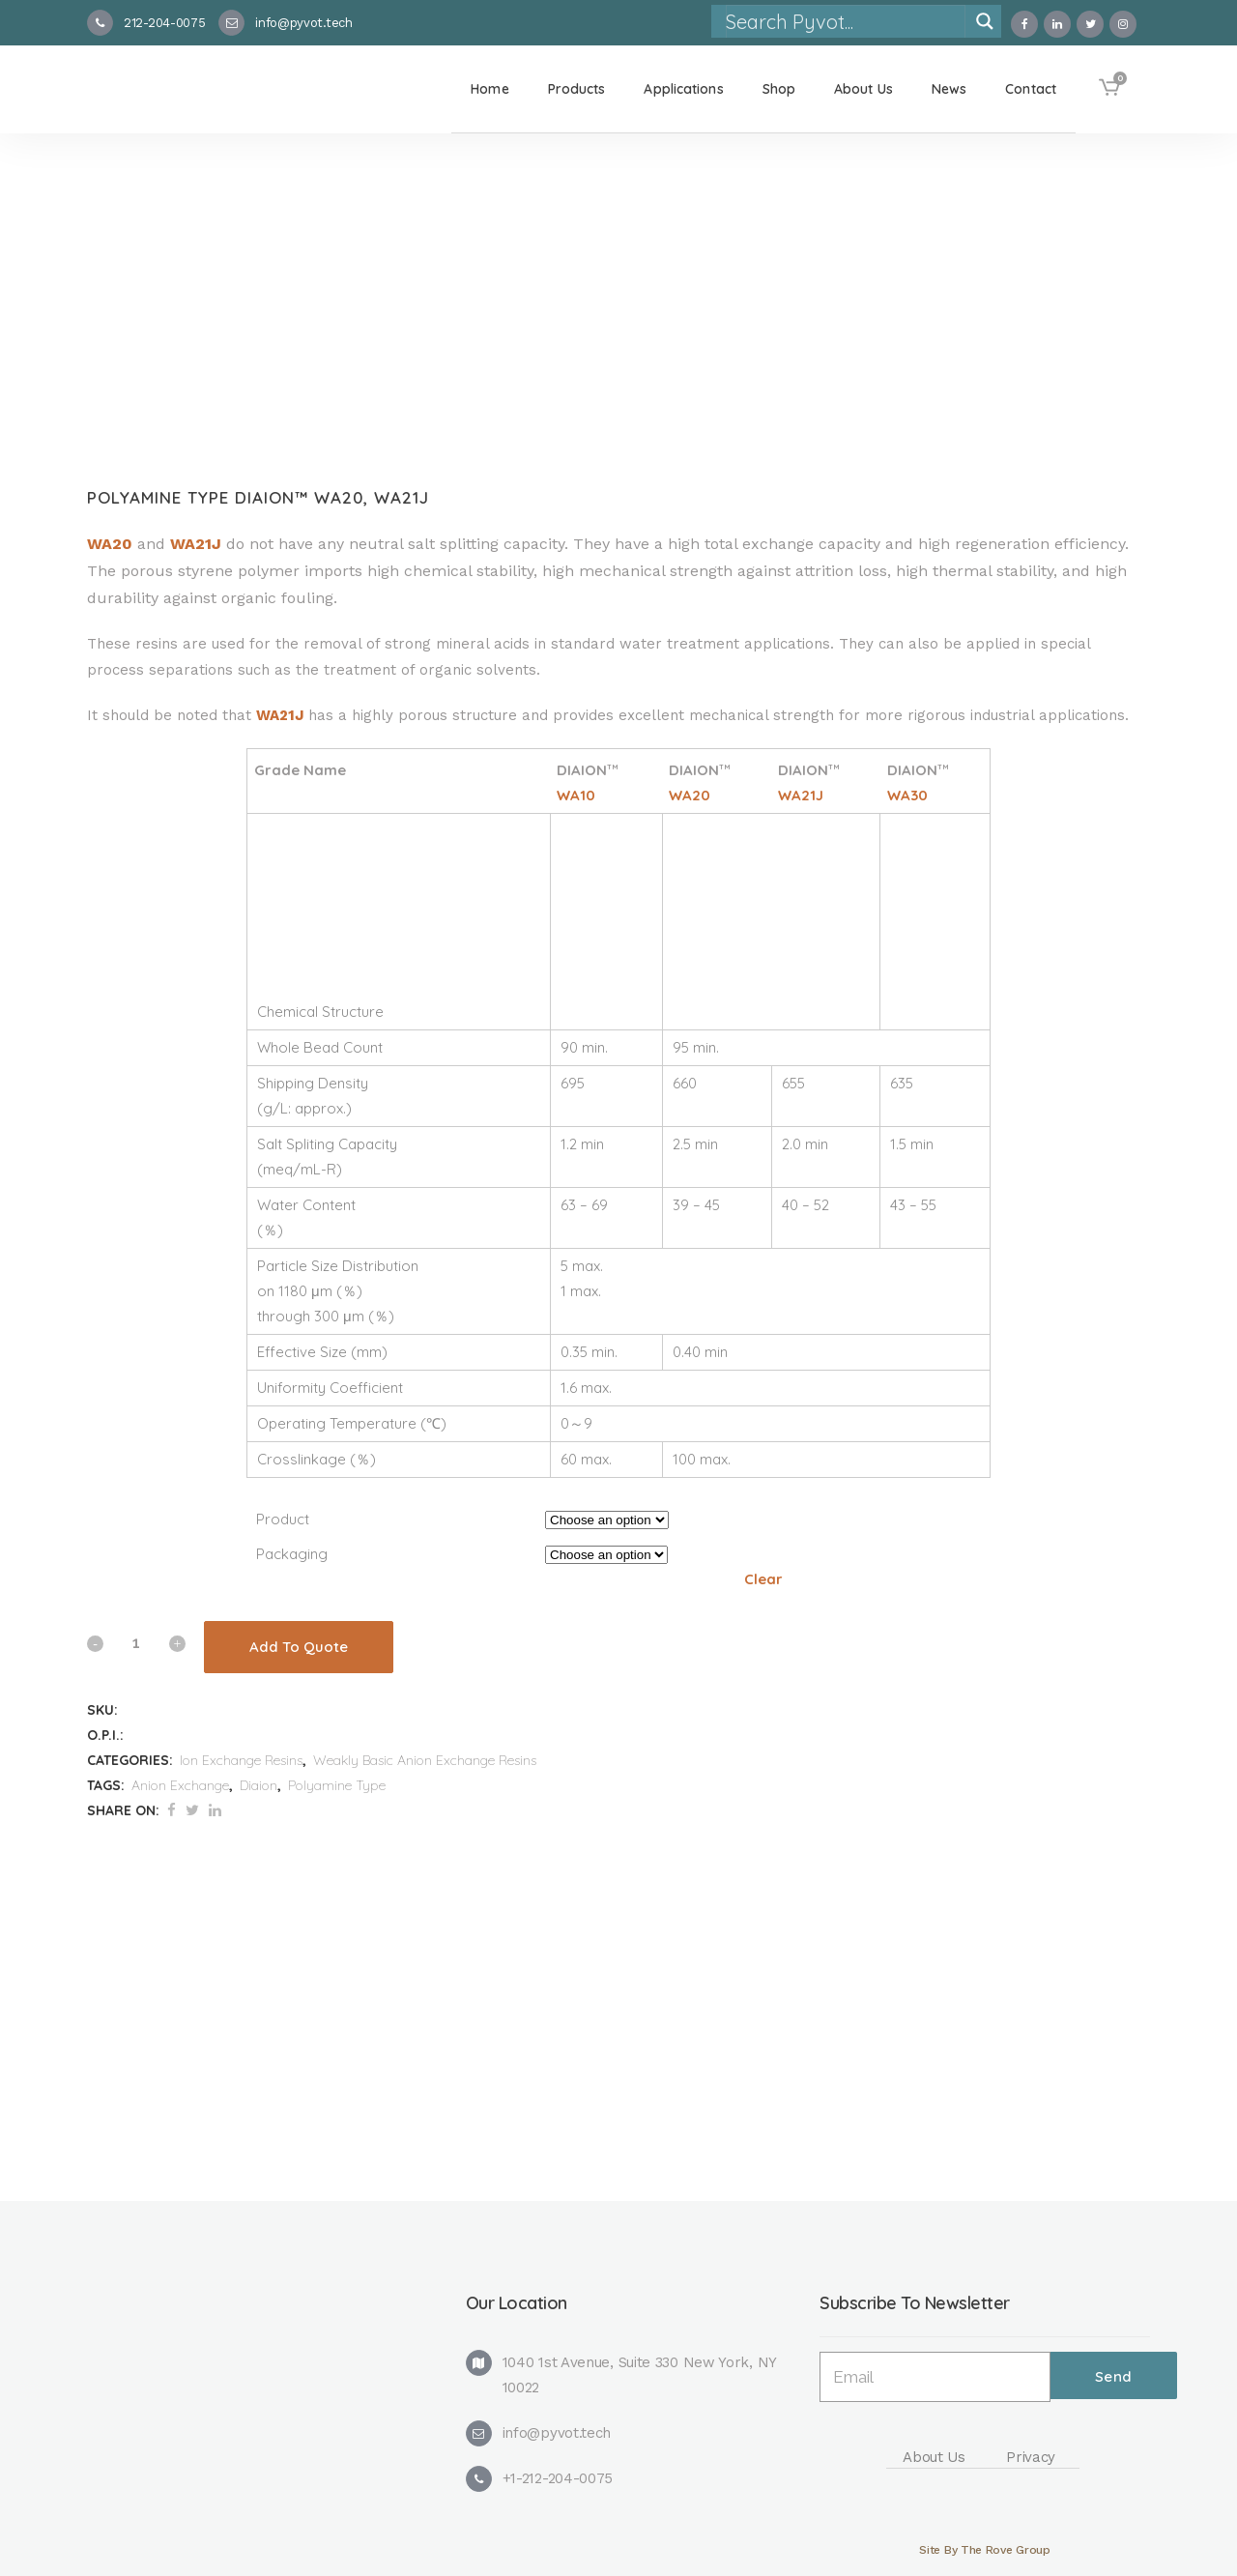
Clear (763, 1579)
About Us (934, 2457)
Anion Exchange (180, 1785)
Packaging (292, 1554)
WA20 (109, 544)
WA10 (576, 795)
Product (282, 1519)
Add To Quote (298, 1646)
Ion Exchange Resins (241, 1760)
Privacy (1030, 2457)
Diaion (258, 1785)
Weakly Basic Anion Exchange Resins (424, 1760)
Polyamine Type (337, 1785)
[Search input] (845, 21)
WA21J (195, 544)
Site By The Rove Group (984, 2550)
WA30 (907, 795)
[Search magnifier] (984, 21)
